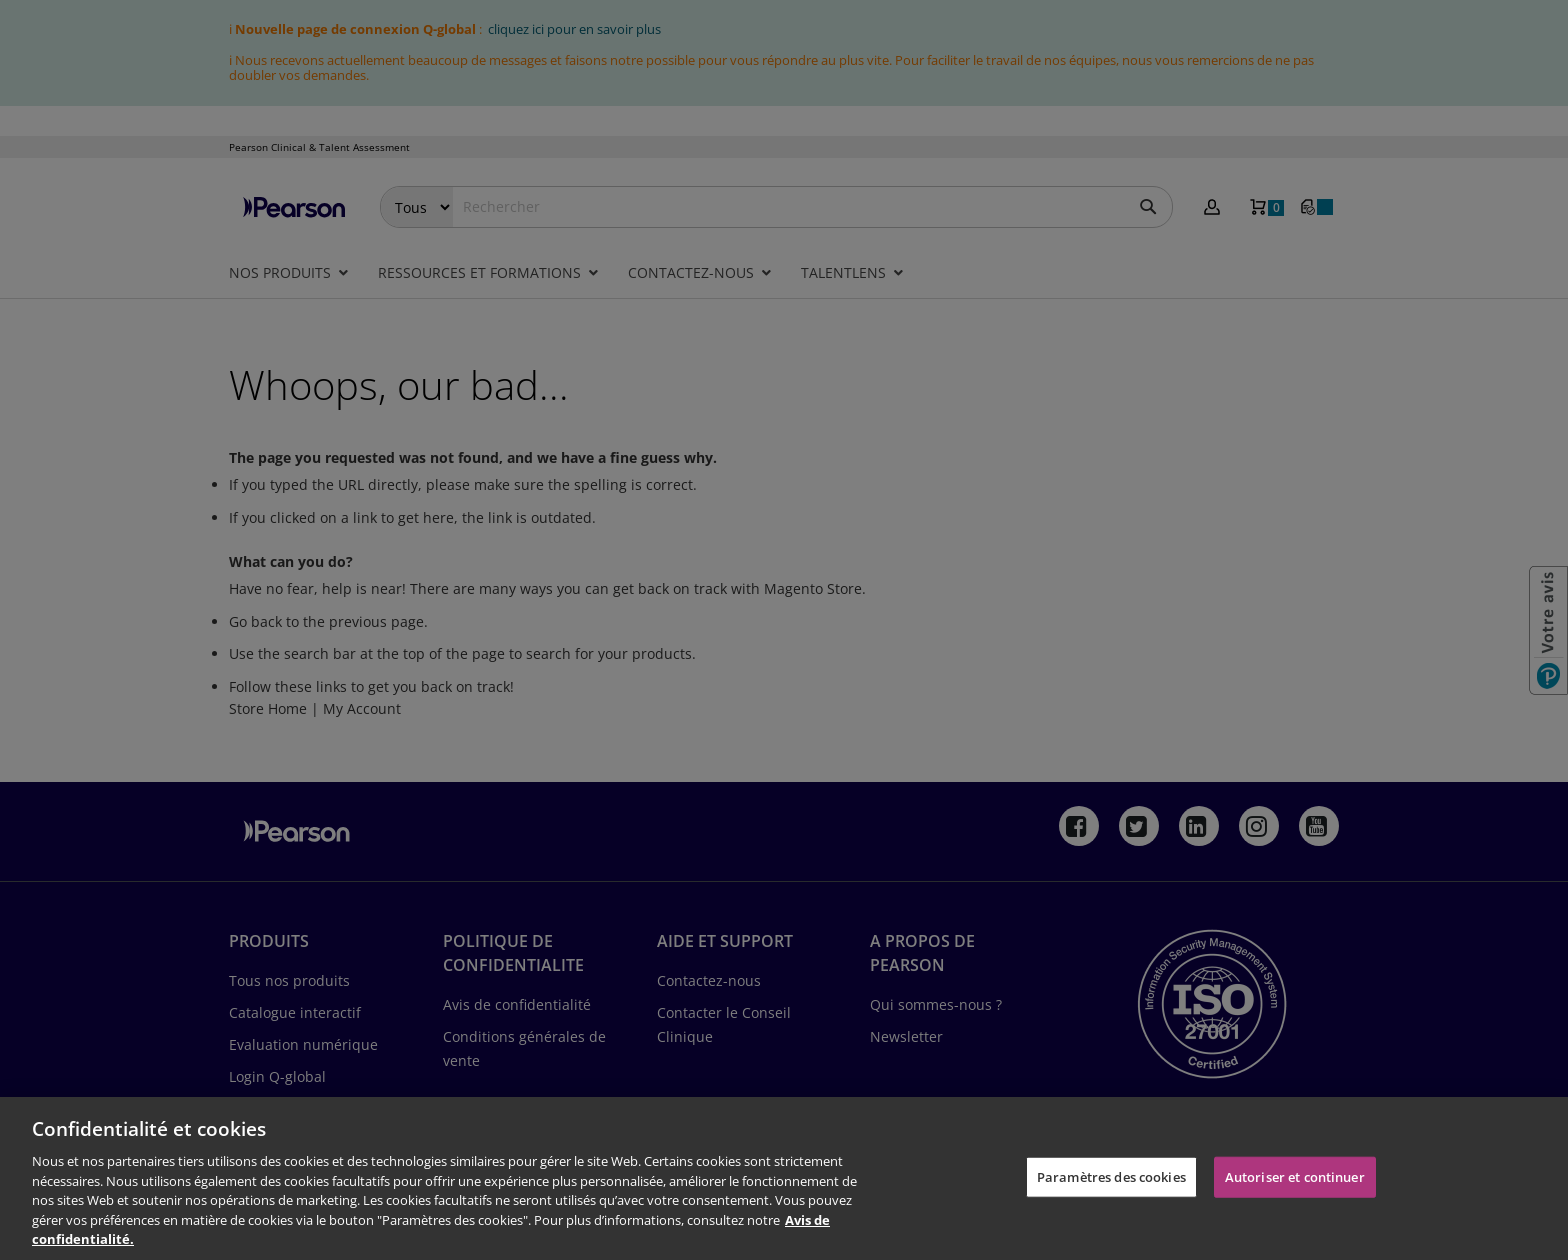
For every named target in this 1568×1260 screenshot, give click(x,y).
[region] (784, 1178)
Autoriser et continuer (1295, 1176)
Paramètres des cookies (1111, 1176)
